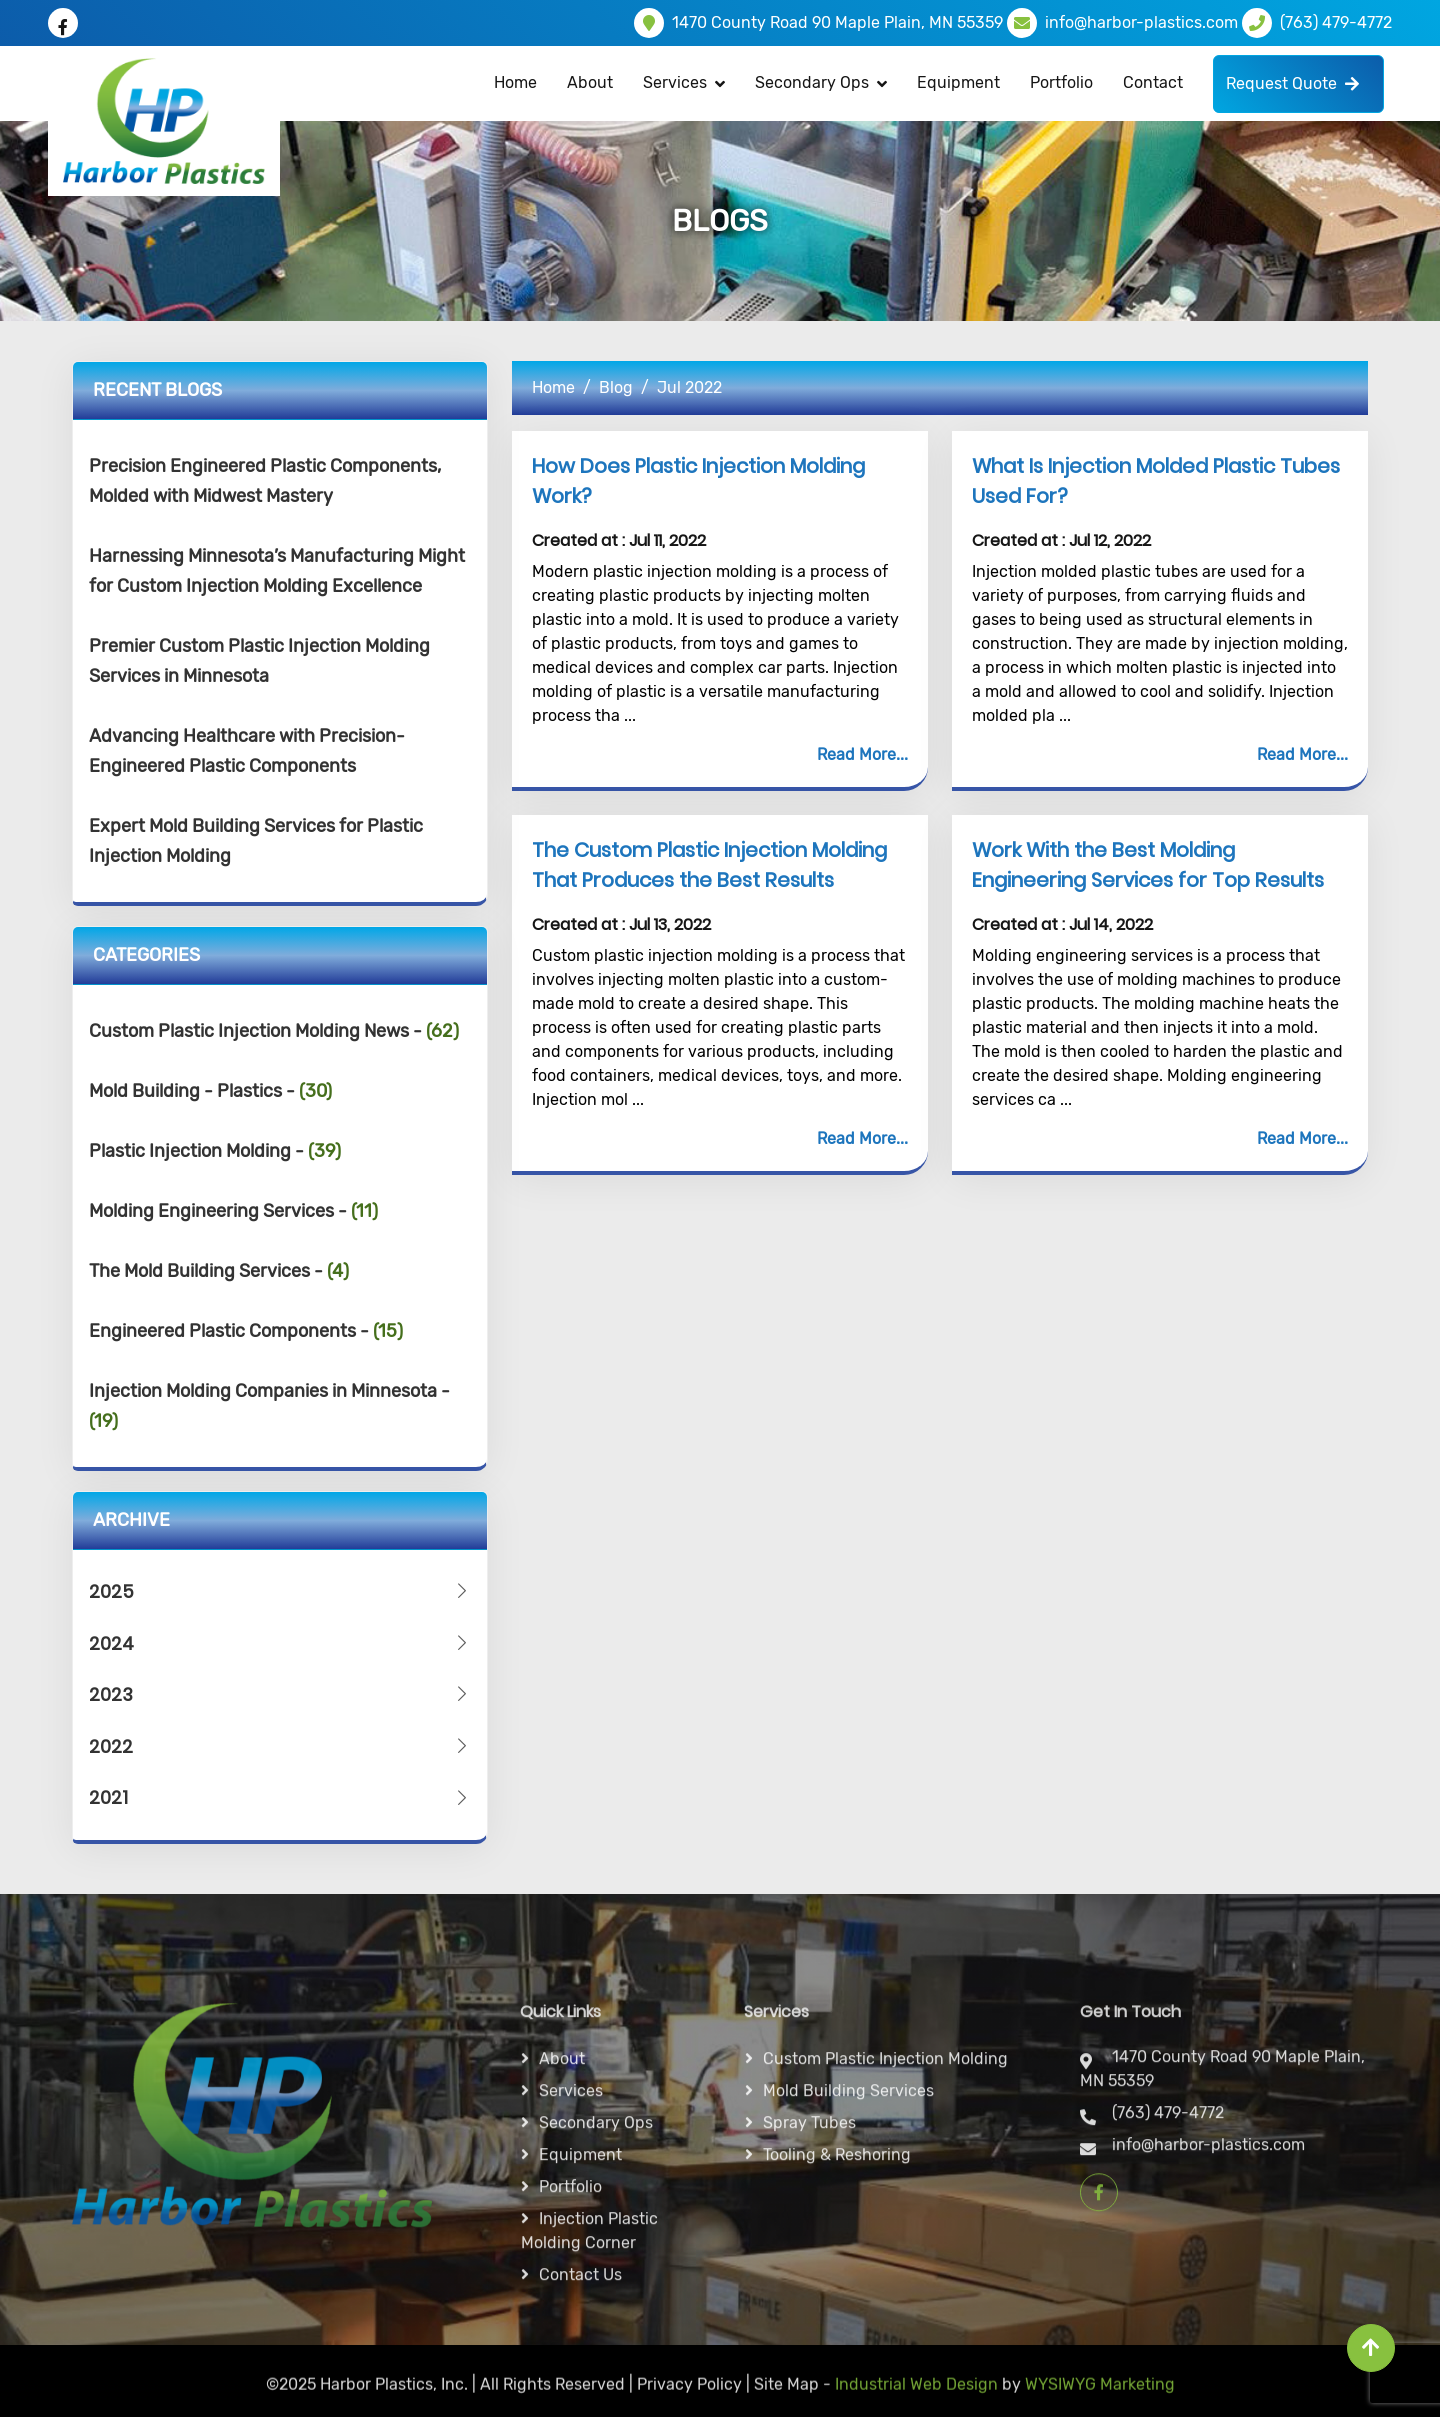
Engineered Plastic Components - (246, 1331)
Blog (616, 387)
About (590, 82)
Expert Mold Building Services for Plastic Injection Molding (256, 841)
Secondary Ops (812, 82)
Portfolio (1061, 82)
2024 (280, 1643)
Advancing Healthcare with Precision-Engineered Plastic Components (247, 751)
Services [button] (675, 82)
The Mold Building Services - (219, 1271)
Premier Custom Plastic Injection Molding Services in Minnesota (259, 661)
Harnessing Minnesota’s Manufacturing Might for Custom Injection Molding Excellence (277, 571)
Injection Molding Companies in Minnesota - (269, 1406)
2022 (280, 1746)
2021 (280, 1797)
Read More (856, 754)
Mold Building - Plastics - (210, 1091)
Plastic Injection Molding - (215, 1151)
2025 (280, 1591)
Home (515, 82)
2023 (280, 1694)
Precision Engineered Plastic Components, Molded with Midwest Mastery (265, 481)
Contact (1153, 82)
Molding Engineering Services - (233, 1211)
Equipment (958, 82)
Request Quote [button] (1292, 83)
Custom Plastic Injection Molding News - (274, 1031)
